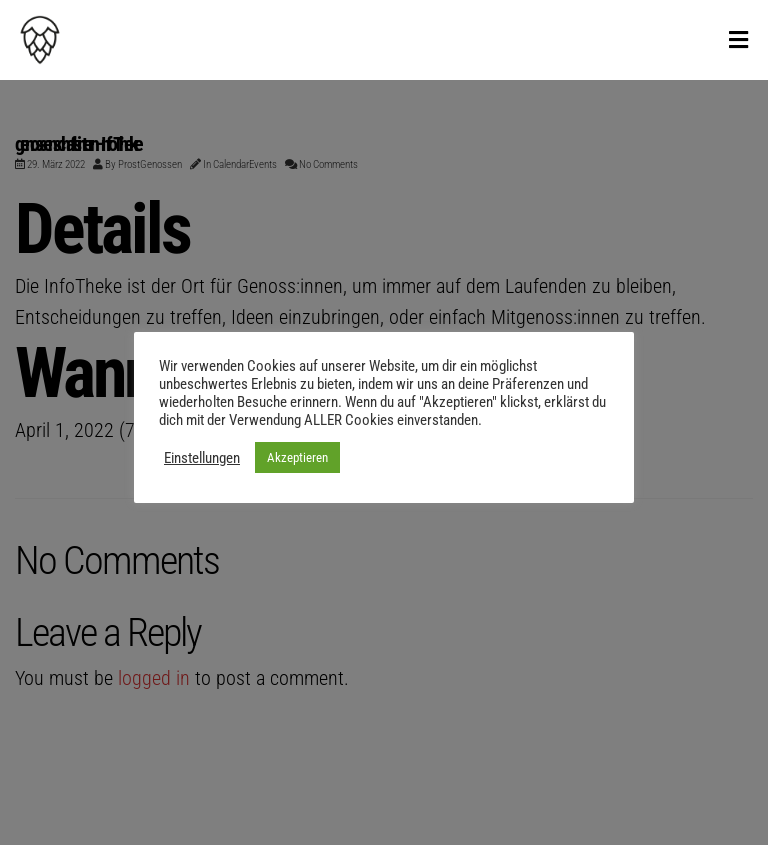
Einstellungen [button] (202, 458)
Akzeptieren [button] (297, 457)
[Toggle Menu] (738, 41)
